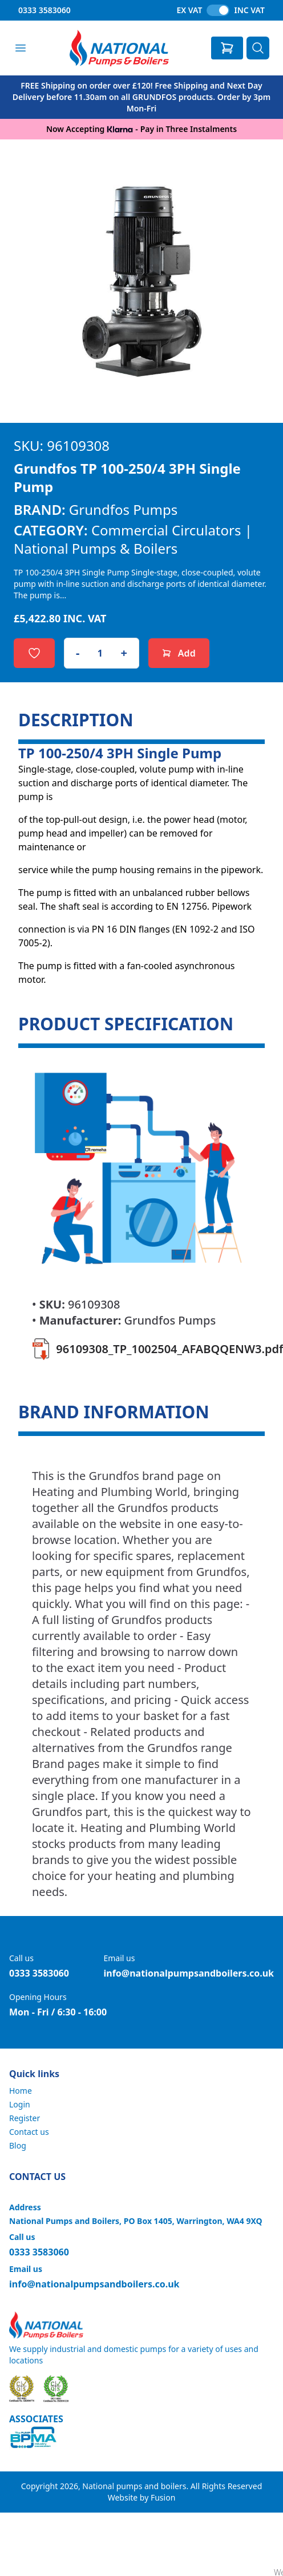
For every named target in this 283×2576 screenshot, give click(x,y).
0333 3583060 (44, 10)
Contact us (29, 2131)
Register (24, 2118)
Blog (17, 2145)
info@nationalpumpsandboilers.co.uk (188, 1973)
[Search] (257, 48)
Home (20, 2090)
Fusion (163, 2497)
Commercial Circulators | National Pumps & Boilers (133, 539)
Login (19, 2104)
